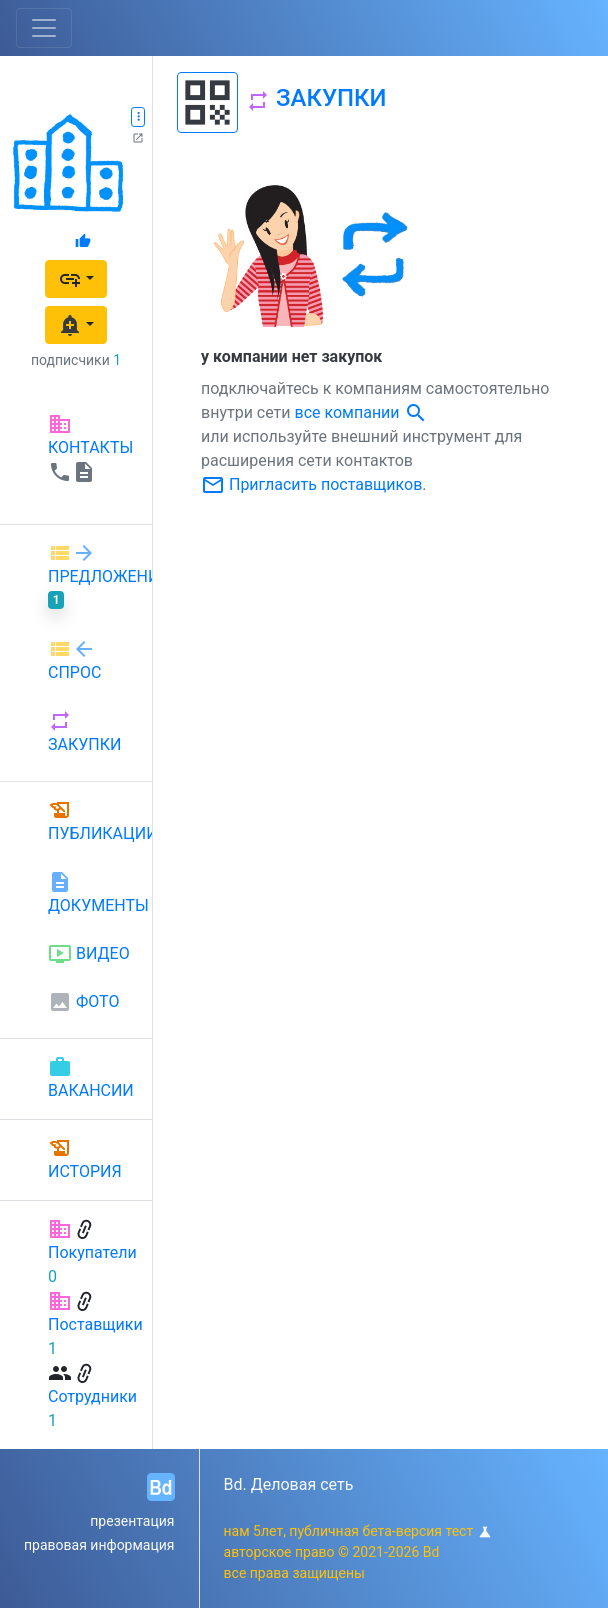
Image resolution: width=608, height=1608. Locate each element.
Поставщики (95, 1324)
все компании (361, 412)
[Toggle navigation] (44, 28)
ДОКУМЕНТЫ (92, 892)
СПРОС (74, 659)
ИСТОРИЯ (85, 1158)
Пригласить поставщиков (311, 484)
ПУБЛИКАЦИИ (92, 820)
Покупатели (92, 1252)
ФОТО (83, 1002)
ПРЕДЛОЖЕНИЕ (92, 575)
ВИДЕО (89, 954)
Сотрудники (92, 1396)
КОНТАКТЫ (90, 448)
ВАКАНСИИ (91, 1077)
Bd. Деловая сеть (289, 1484)
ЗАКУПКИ (84, 731)
